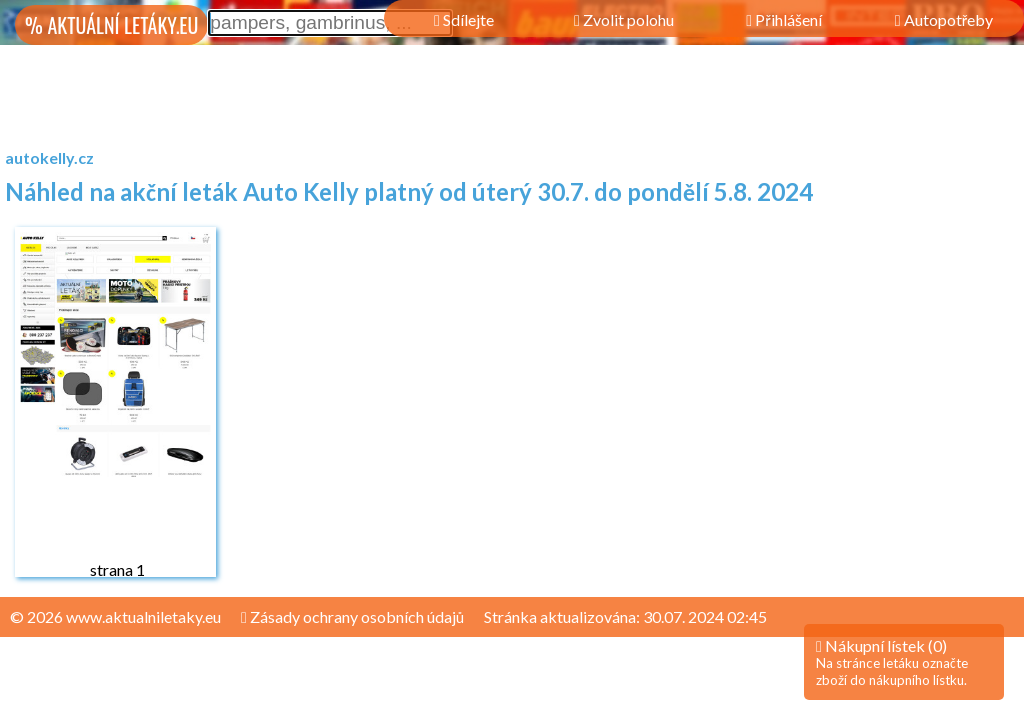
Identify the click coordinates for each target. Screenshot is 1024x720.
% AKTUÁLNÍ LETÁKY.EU (111, 25)
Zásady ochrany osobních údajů (352, 616)
